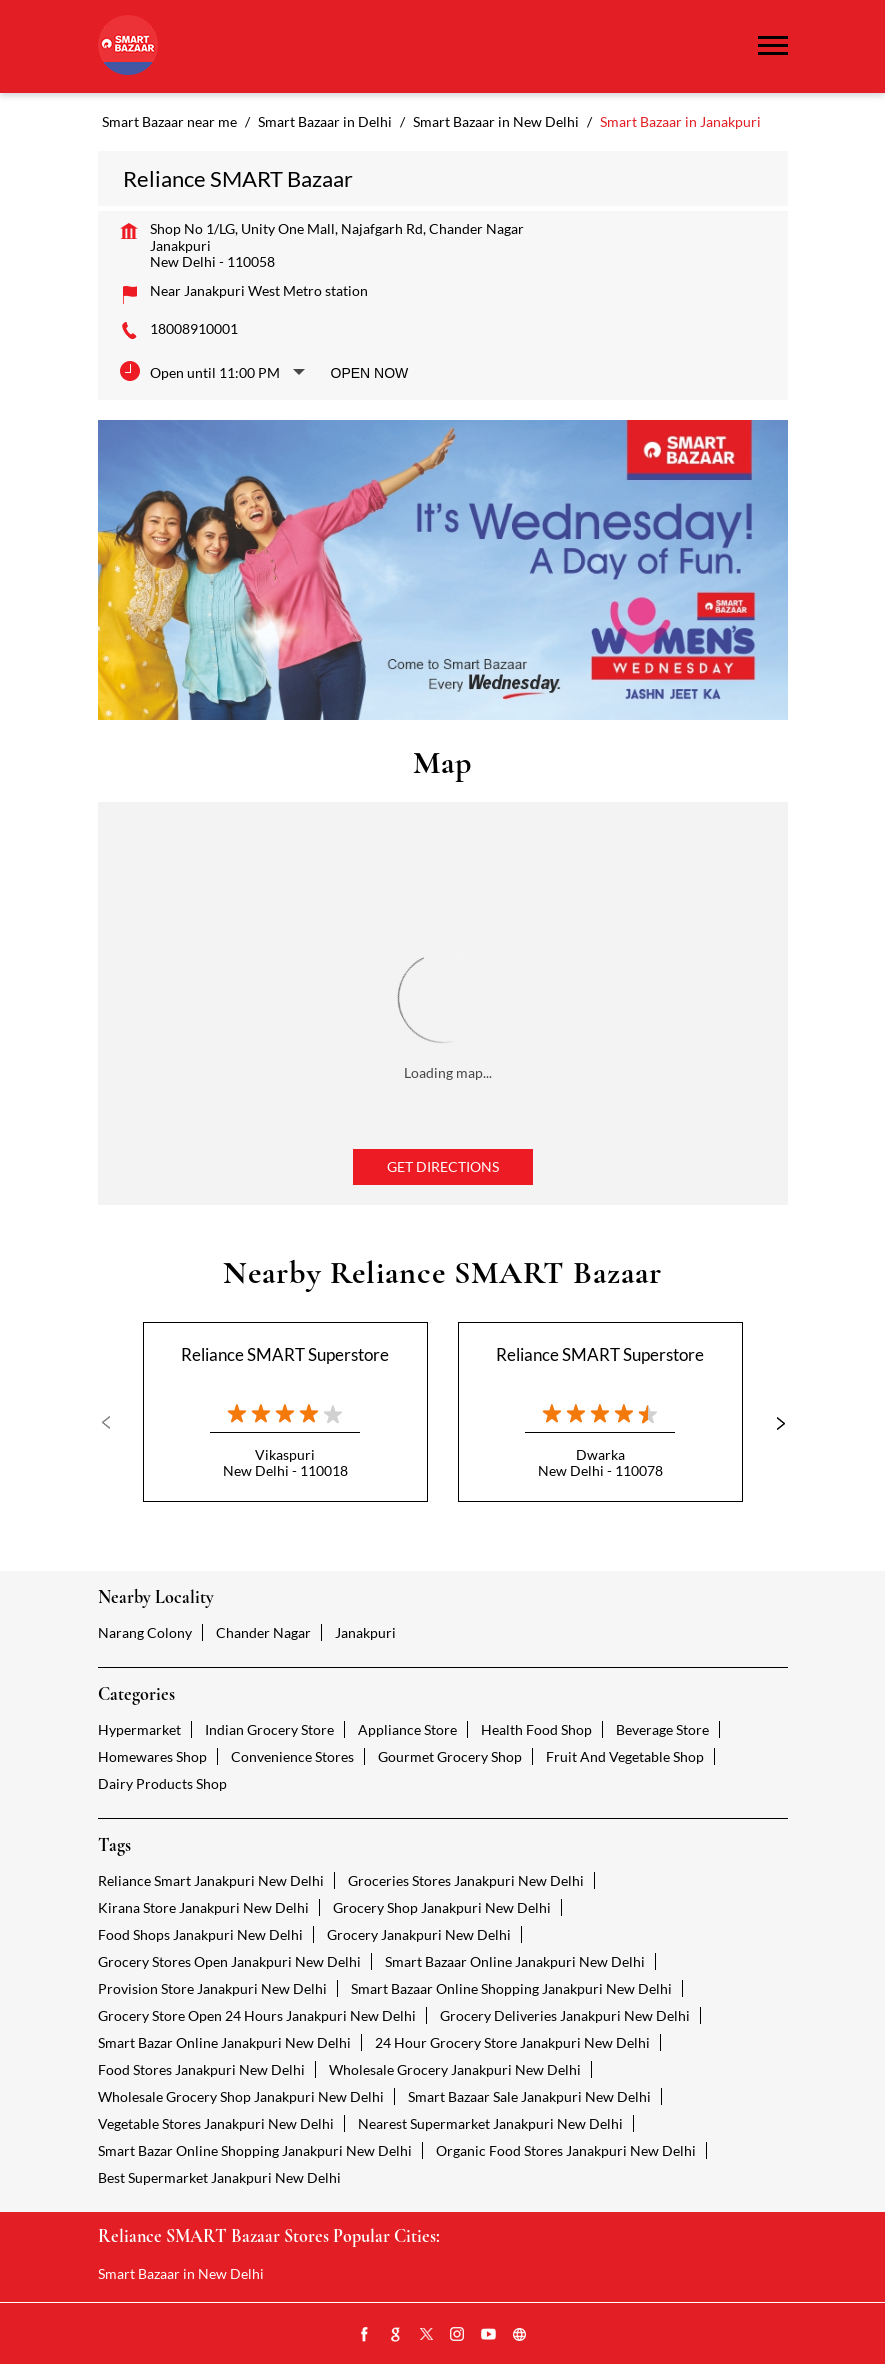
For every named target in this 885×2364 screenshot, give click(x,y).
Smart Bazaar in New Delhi (181, 2273)
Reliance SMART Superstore (285, 1354)
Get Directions (443, 1166)
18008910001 (194, 328)
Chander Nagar (263, 1632)
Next (772, 1423)
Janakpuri (365, 1632)
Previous (114, 1423)
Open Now (370, 373)
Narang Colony (145, 1632)
